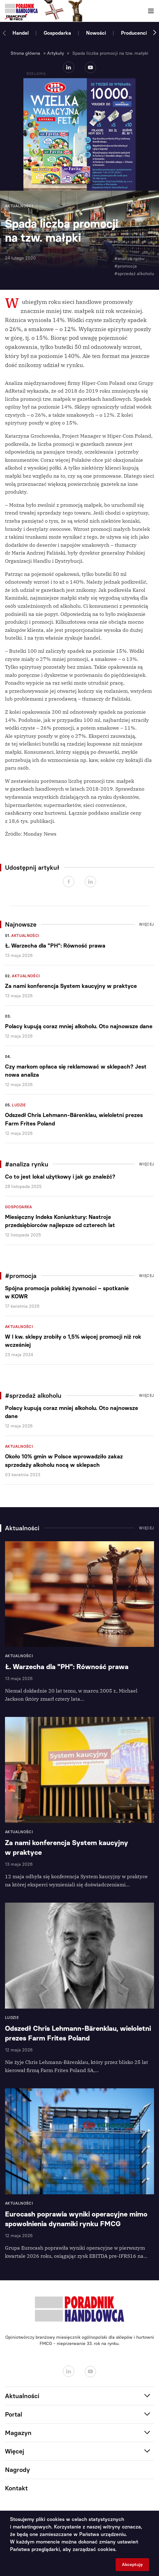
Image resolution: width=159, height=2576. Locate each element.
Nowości (96, 33)
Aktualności (25, 935)
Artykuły (55, 53)
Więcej (146, 924)
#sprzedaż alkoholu (134, 273)
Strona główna (25, 53)
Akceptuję (132, 2564)
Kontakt (16, 2488)
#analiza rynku (129, 258)
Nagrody (17, 2469)
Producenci (134, 33)
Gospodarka (57, 33)
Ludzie (19, 1105)
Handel (20, 33)
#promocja (125, 266)
